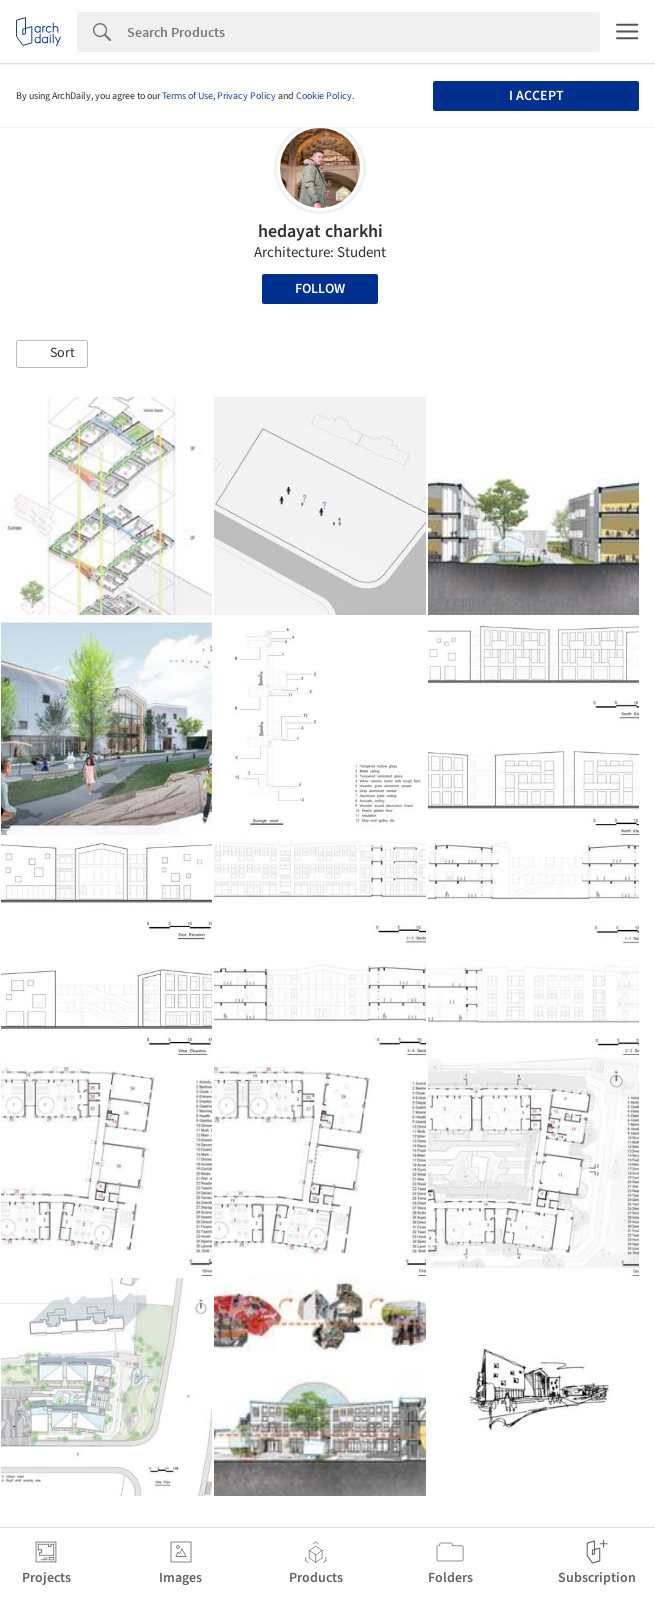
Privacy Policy (246, 96)
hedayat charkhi (320, 231)
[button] (52, 354)
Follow (320, 289)
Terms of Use (187, 96)
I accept (536, 96)
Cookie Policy (324, 96)
